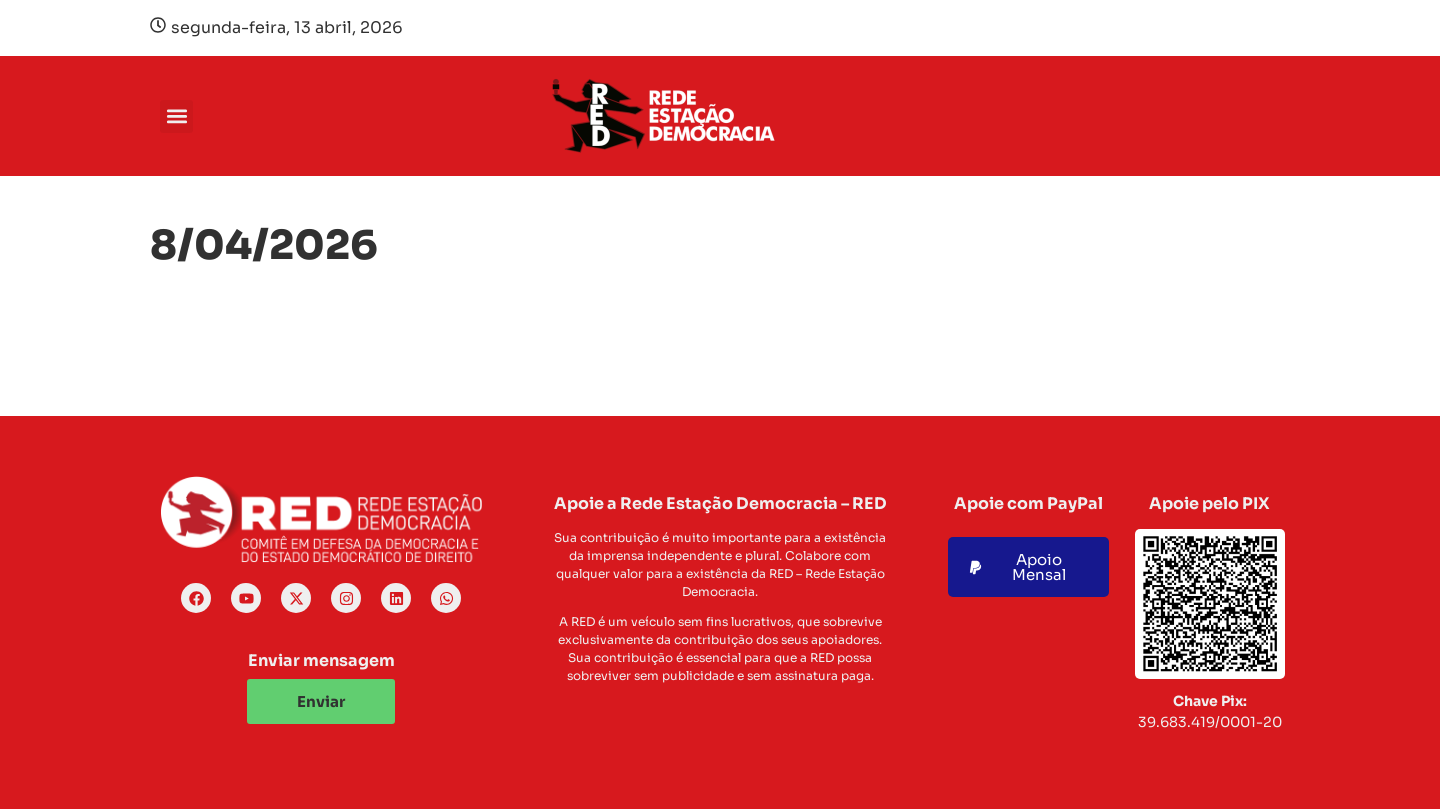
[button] (176, 116)
